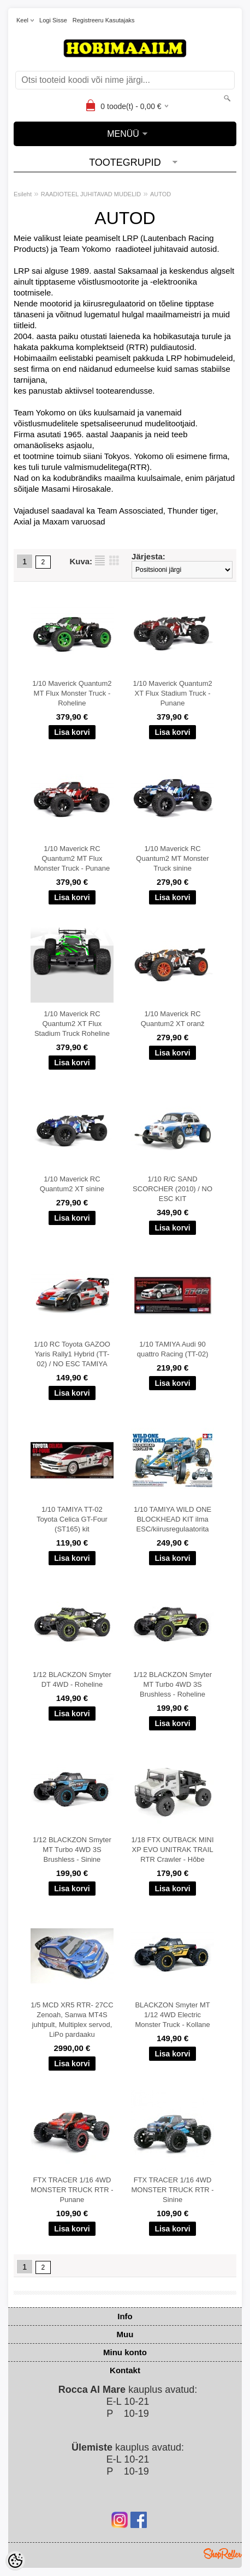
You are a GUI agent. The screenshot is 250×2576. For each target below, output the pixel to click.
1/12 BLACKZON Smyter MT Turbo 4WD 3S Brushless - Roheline (172, 1684)
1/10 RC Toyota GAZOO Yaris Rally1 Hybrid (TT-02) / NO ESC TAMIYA (72, 1354)
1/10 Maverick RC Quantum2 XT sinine (72, 1184)
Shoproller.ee (223, 2553)
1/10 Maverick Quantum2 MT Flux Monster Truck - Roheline (71, 693)
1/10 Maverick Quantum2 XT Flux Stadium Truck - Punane (172, 693)
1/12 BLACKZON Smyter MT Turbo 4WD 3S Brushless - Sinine (72, 1849)
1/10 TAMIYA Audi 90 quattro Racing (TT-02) (173, 1349)
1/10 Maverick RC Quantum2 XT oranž (173, 1019)
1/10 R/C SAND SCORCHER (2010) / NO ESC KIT (172, 1189)
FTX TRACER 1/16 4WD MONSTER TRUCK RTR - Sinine (172, 2190)
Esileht (23, 194)
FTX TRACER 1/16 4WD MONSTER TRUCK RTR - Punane (72, 2190)
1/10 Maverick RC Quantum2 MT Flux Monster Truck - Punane (72, 858)
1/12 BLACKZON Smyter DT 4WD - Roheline (72, 1679)
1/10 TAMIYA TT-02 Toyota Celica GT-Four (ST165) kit (72, 1519)
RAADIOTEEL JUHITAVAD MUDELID (91, 194)
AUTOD (160, 194)
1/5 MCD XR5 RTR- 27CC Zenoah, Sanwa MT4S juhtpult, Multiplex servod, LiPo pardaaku (72, 2019)
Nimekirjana (100, 560)
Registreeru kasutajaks (104, 20)
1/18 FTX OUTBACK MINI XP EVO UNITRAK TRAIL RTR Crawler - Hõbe (173, 1849)
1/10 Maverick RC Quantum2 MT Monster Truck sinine (172, 858)
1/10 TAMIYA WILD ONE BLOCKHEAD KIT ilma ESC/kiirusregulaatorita (172, 1519)
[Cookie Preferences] (15, 2561)
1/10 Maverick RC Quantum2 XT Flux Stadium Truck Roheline (72, 1023)
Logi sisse (53, 20)
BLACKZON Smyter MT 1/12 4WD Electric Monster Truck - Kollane (172, 2015)
